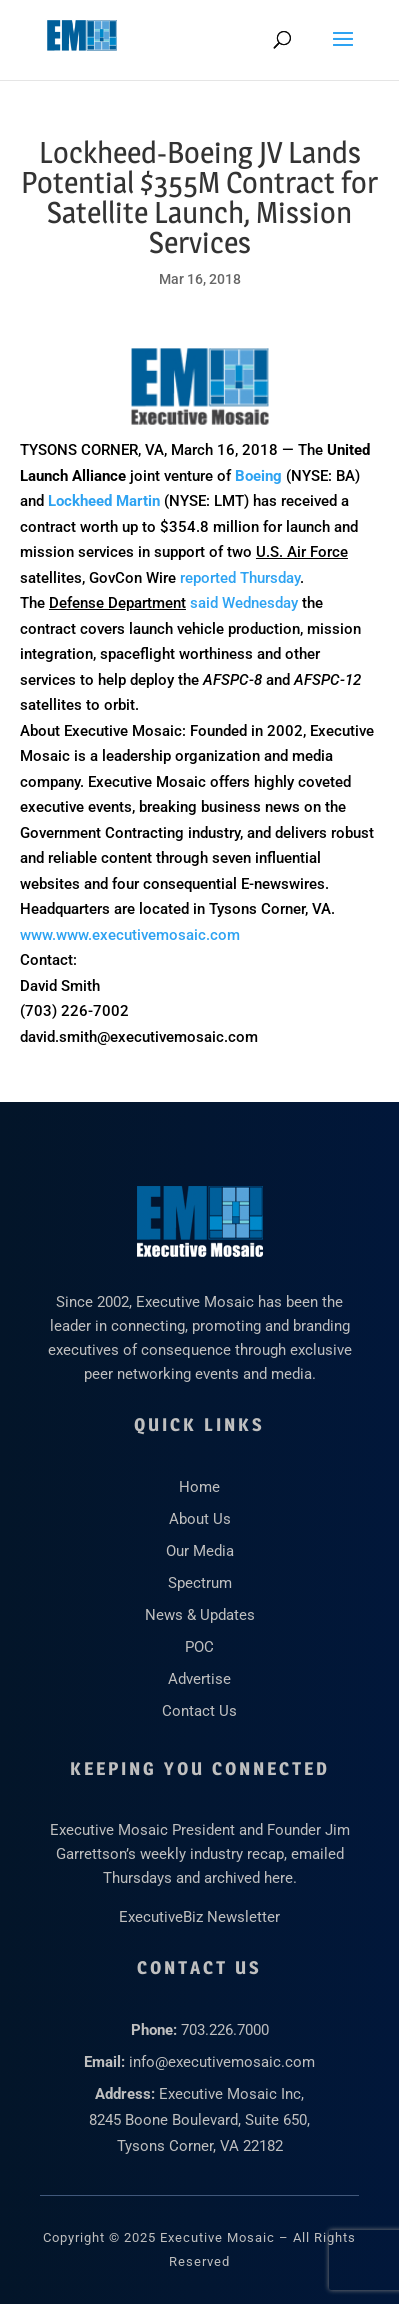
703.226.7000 (225, 2030)
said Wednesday (244, 603)
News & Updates (200, 1615)
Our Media (200, 1551)
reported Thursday (240, 578)
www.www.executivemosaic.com (130, 935)
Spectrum (200, 1583)
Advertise (199, 1679)
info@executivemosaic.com (222, 2062)
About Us (200, 1519)
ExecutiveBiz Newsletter (199, 1917)
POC (199, 1647)
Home (199, 1487)
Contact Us (199, 1711)
